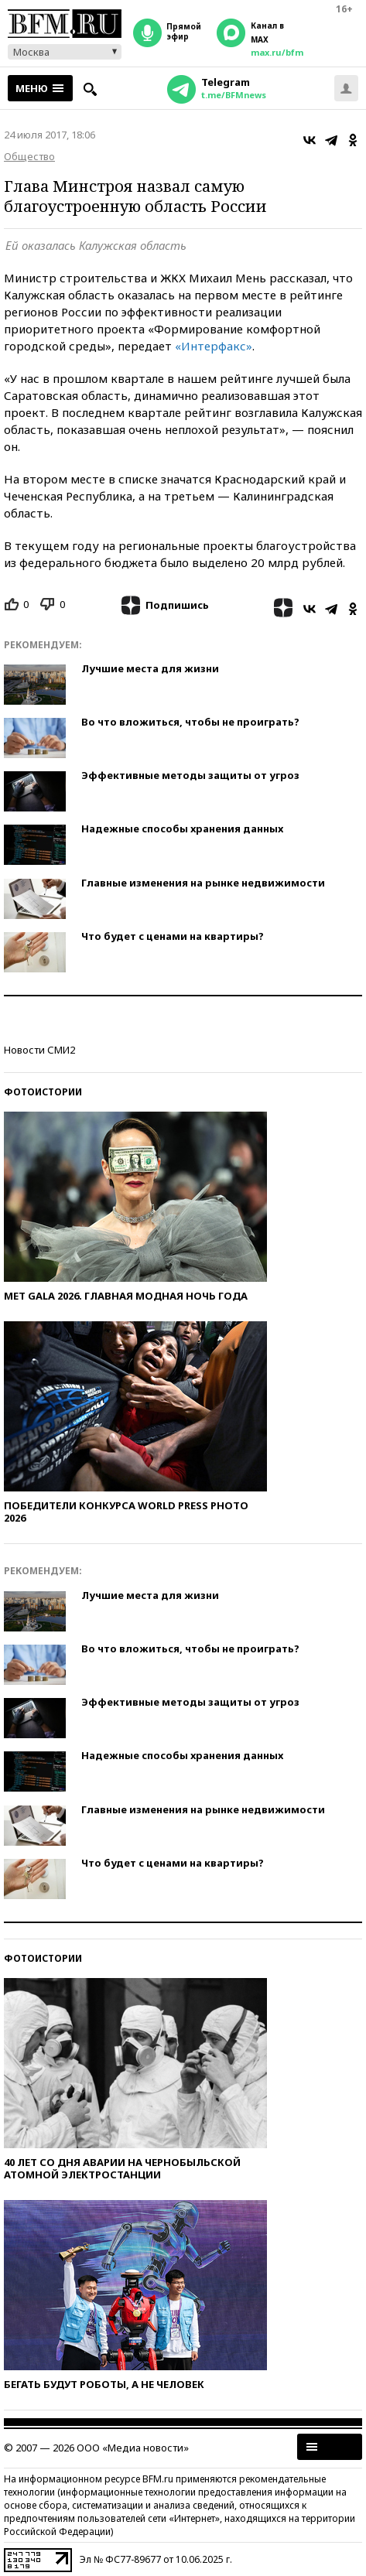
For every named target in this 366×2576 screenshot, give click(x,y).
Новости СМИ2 (39, 1050)
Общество (29, 156)
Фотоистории (43, 1091)
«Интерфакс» (213, 346)
